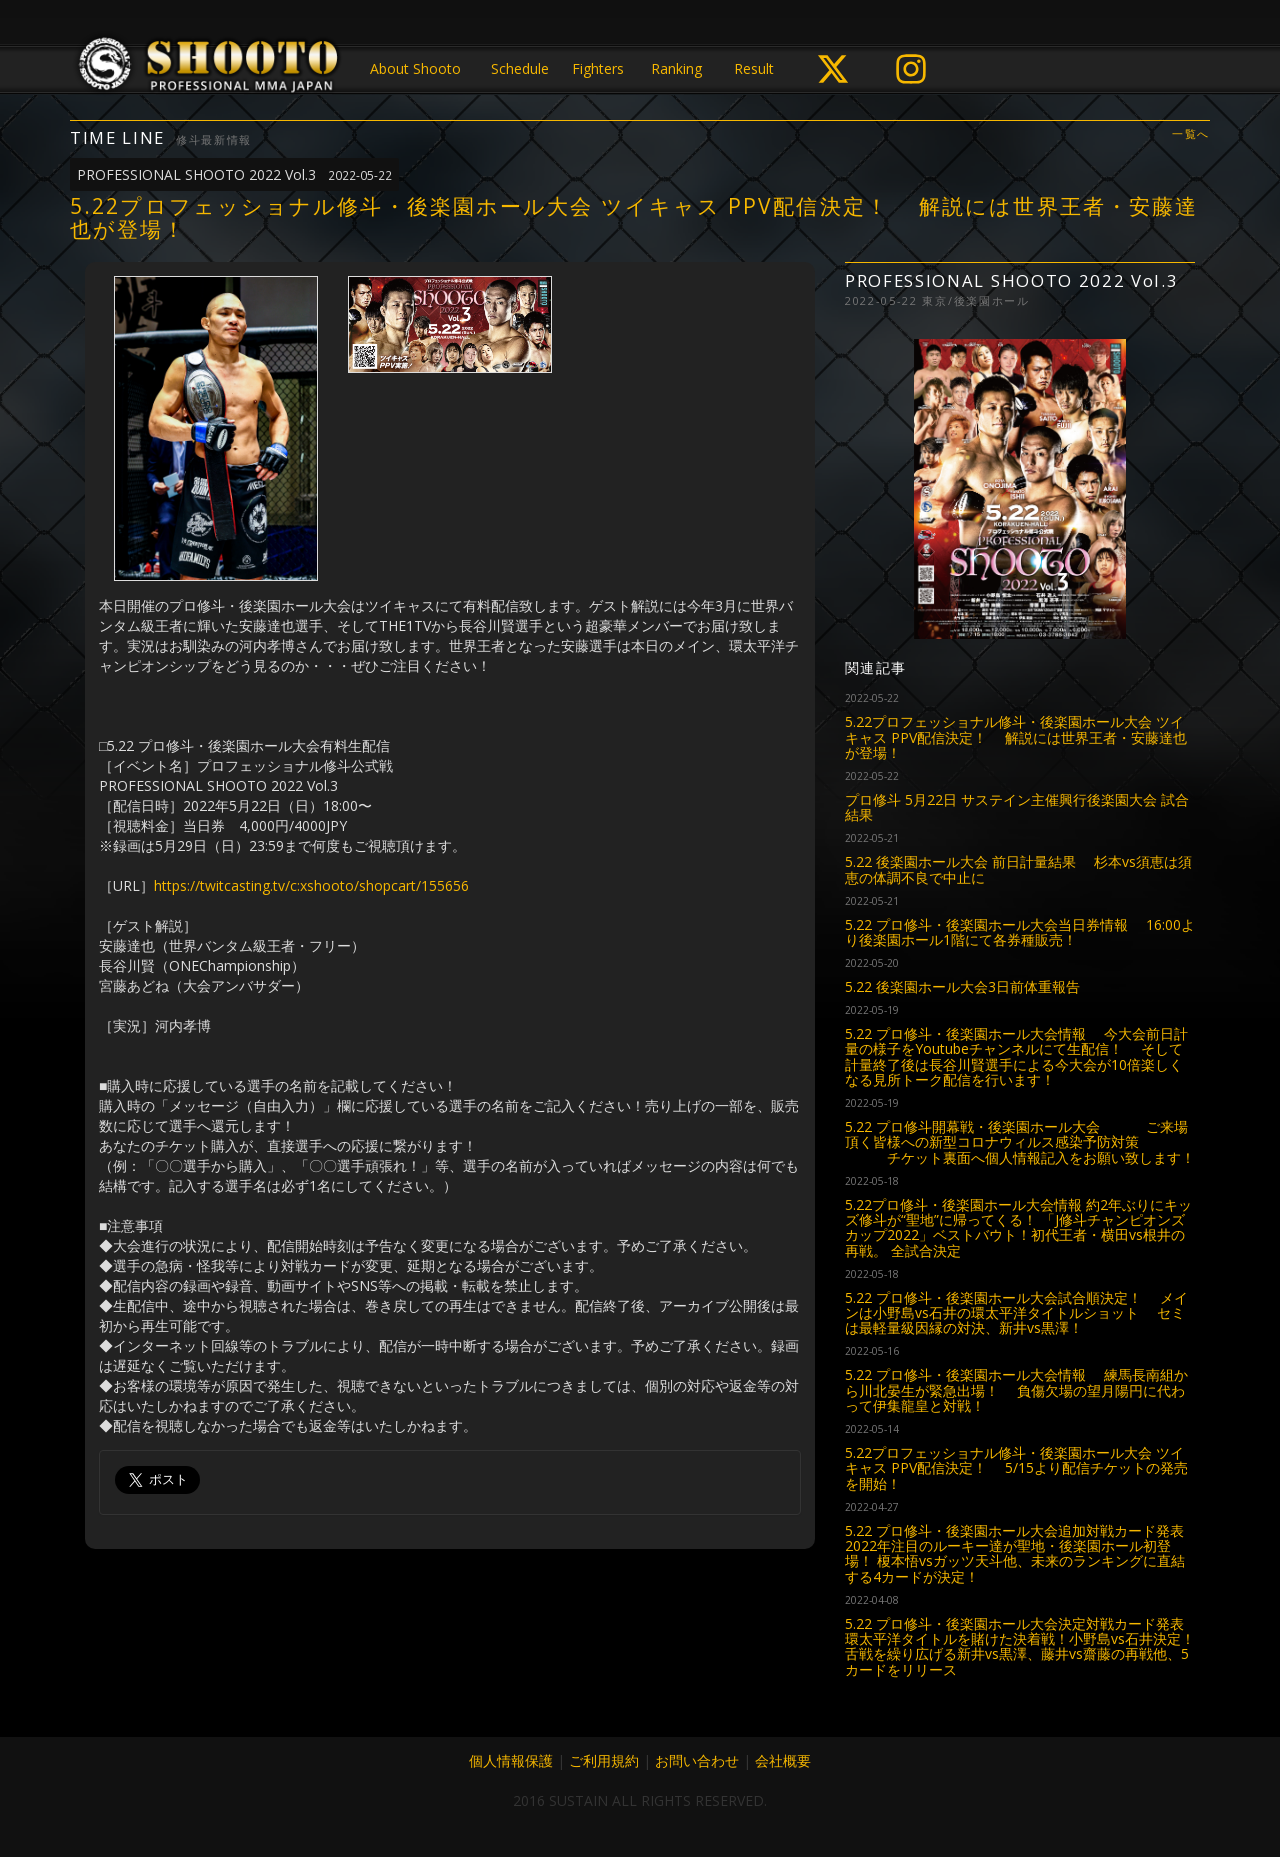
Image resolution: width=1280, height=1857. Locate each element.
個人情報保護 (511, 1760)
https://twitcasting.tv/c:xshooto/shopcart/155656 (311, 885)
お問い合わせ (697, 1760)
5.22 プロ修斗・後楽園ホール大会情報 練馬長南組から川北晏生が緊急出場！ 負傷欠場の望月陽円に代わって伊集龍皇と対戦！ (1016, 1390)
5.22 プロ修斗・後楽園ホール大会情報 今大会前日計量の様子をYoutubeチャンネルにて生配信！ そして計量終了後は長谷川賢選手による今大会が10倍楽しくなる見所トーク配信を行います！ (1016, 1056)
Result (754, 68)
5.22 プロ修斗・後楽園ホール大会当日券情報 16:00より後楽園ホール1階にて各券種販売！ (1020, 932)
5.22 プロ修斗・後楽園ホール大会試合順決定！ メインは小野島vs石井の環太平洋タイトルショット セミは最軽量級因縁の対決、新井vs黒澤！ (1016, 1313)
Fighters (598, 68)
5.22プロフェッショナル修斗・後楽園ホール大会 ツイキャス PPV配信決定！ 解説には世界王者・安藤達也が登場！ (1016, 737)
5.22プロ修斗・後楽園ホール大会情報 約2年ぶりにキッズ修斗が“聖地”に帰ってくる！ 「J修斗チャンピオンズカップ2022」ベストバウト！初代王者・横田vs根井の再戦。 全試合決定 (1018, 1227)
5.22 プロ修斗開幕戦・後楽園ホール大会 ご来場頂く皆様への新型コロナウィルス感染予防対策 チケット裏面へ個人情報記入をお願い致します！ (1020, 1142)
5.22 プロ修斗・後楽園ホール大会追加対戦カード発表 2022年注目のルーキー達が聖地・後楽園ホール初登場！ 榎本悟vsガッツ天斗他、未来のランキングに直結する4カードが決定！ (1015, 1553)
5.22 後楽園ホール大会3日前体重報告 (962, 986)
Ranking (676, 68)
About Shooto (415, 68)
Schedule (520, 68)
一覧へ (1191, 134)
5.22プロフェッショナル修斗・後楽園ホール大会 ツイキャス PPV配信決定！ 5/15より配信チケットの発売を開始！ (1016, 1468)
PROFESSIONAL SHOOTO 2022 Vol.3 (234, 174)
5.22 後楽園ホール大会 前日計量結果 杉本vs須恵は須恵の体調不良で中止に (1018, 869)
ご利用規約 (604, 1760)
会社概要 (783, 1760)
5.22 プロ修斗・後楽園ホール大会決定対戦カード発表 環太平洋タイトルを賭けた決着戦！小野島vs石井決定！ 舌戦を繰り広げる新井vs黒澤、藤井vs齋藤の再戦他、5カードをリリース (1020, 1646)
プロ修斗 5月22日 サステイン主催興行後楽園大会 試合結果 (1017, 807)
